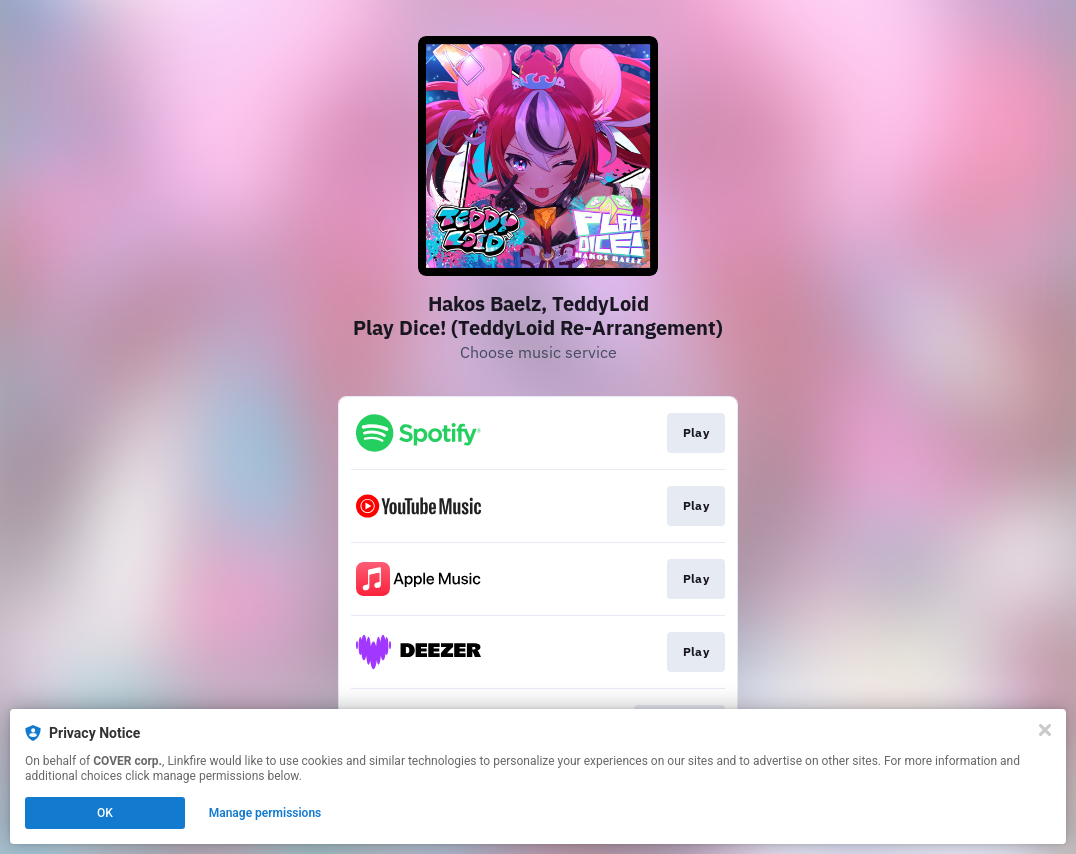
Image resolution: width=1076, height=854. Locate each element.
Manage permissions (265, 813)
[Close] (1045, 730)
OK (105, 813)
